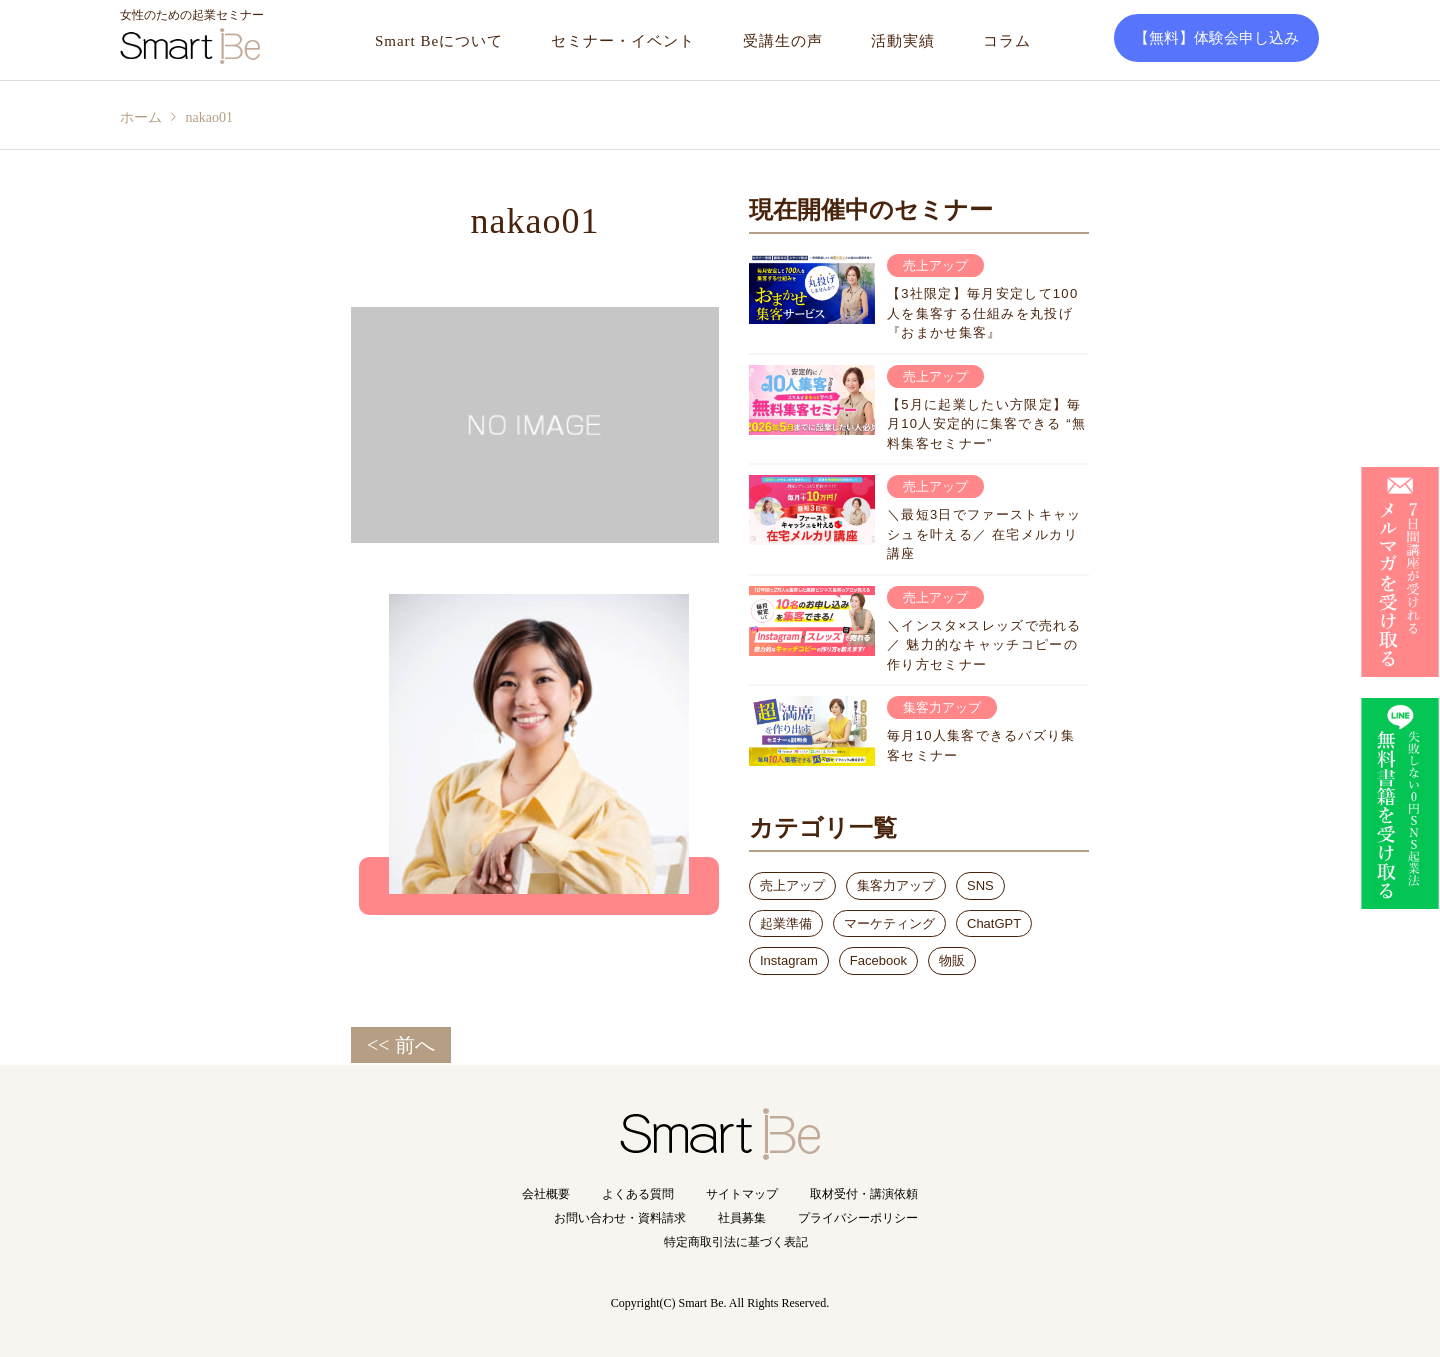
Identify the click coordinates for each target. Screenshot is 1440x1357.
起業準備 (786, 923)
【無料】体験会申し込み (1216, 38)
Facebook (878, 960)
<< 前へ (401, 1045)
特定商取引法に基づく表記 (736, 1242)
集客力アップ (896, 885)
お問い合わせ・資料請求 (620, 1218)
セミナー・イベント (623, 41)
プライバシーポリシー (858, 1218)
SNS (980, 885)
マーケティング (889, 923)
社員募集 (742, 1218)
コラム (1007, 41)
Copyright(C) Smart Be (667, 1303)
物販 (952, 960)
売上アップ (792, 885)
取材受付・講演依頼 (864, 1194)
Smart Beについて (439, 41)
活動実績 (903, 41)
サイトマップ (742, 1194)
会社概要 (546, 1194)
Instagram (789, 960)
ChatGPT (994, 923)
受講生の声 (783, 41)
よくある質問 (638, 1194)
